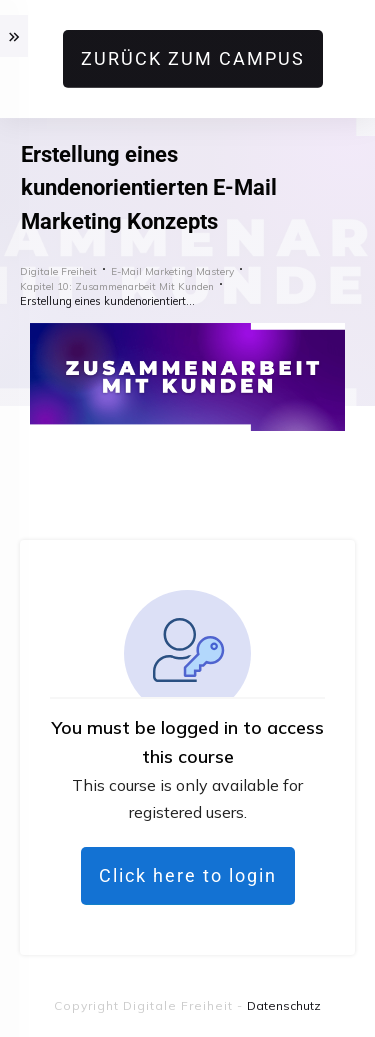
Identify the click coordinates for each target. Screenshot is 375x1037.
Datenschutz (284, 1005)
